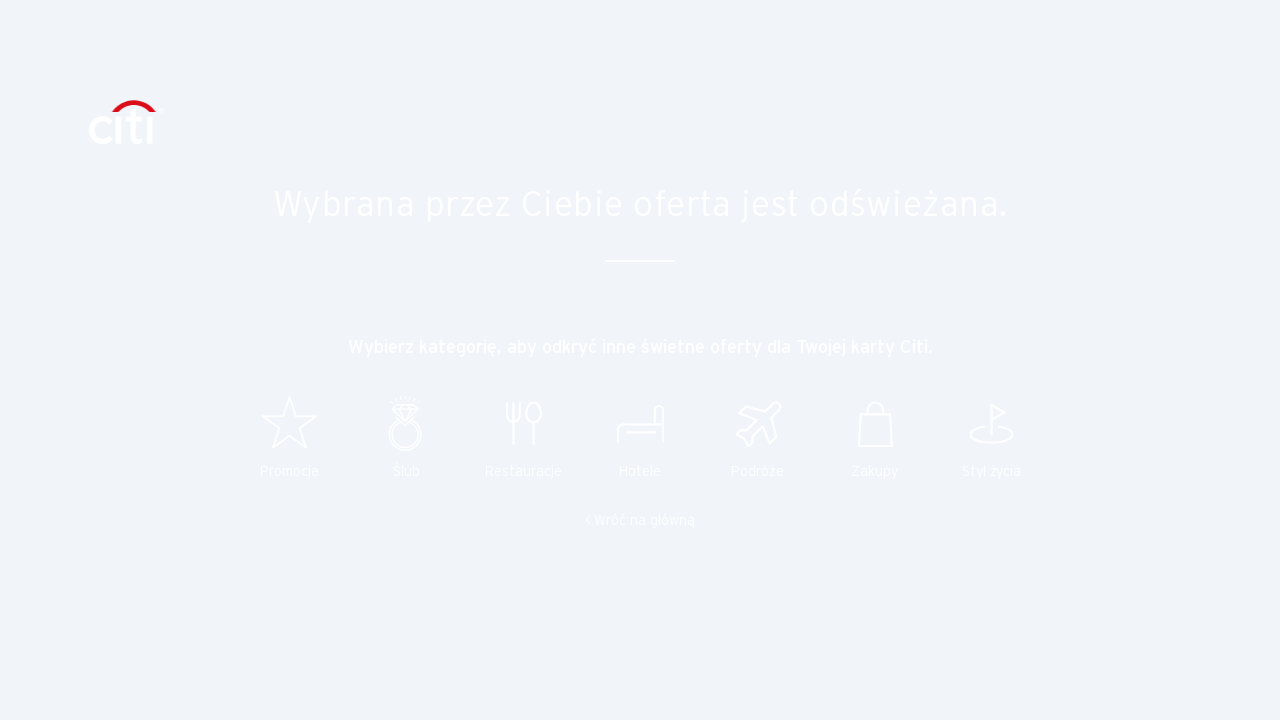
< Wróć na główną (640, 521)
